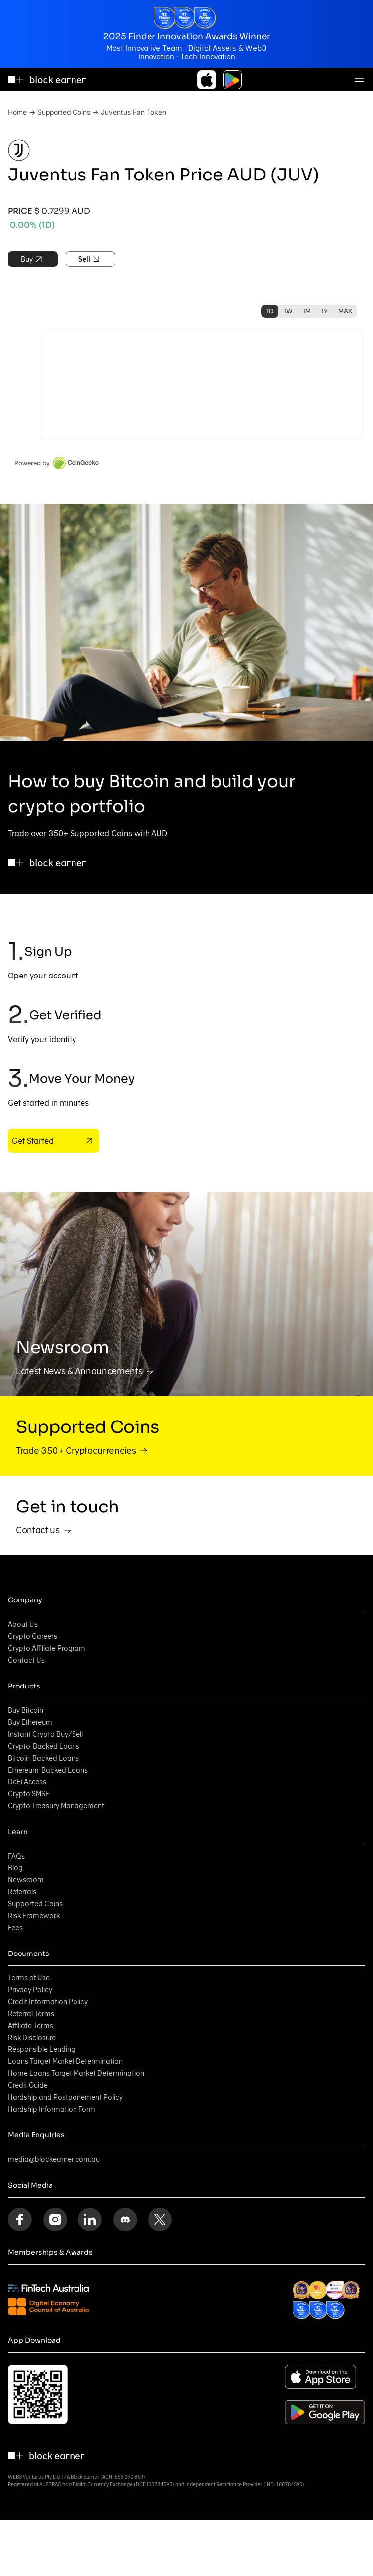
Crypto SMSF (28, 1794)
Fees (15, 1928)
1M (307, 311)
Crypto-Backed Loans (43, 1746)
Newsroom (26, 1880)
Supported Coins (63, 112)
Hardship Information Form (51, 2109)
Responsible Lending (41, 2049)
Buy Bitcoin (25, 1710)
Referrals (22, 1892)
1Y (324, 311)
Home (17, 112)
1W (288, 311)
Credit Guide (28, 2085)
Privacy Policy (30, 1990)
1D (269, 311)
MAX (345, 311)
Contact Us (26, 1660)
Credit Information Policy (48, 2002)
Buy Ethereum (30, 1722)
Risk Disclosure (32, 2038)
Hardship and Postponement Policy (65, 2097)
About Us (23, 1624)
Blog (15, 1868)
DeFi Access (27, 1782)
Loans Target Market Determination (65, 2061)
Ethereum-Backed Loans (48, 1770)
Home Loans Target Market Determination (76, 2073)
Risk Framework (34, 1916)
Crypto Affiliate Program (46, 1648)
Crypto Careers (32, 1636)
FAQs (16, 1856)
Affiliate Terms (30, 2026)
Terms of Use (29, 1978)
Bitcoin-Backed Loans (43, 1758)
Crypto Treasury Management (56, 1806)
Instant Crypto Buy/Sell (45, 1734)
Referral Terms (31, 2014)
